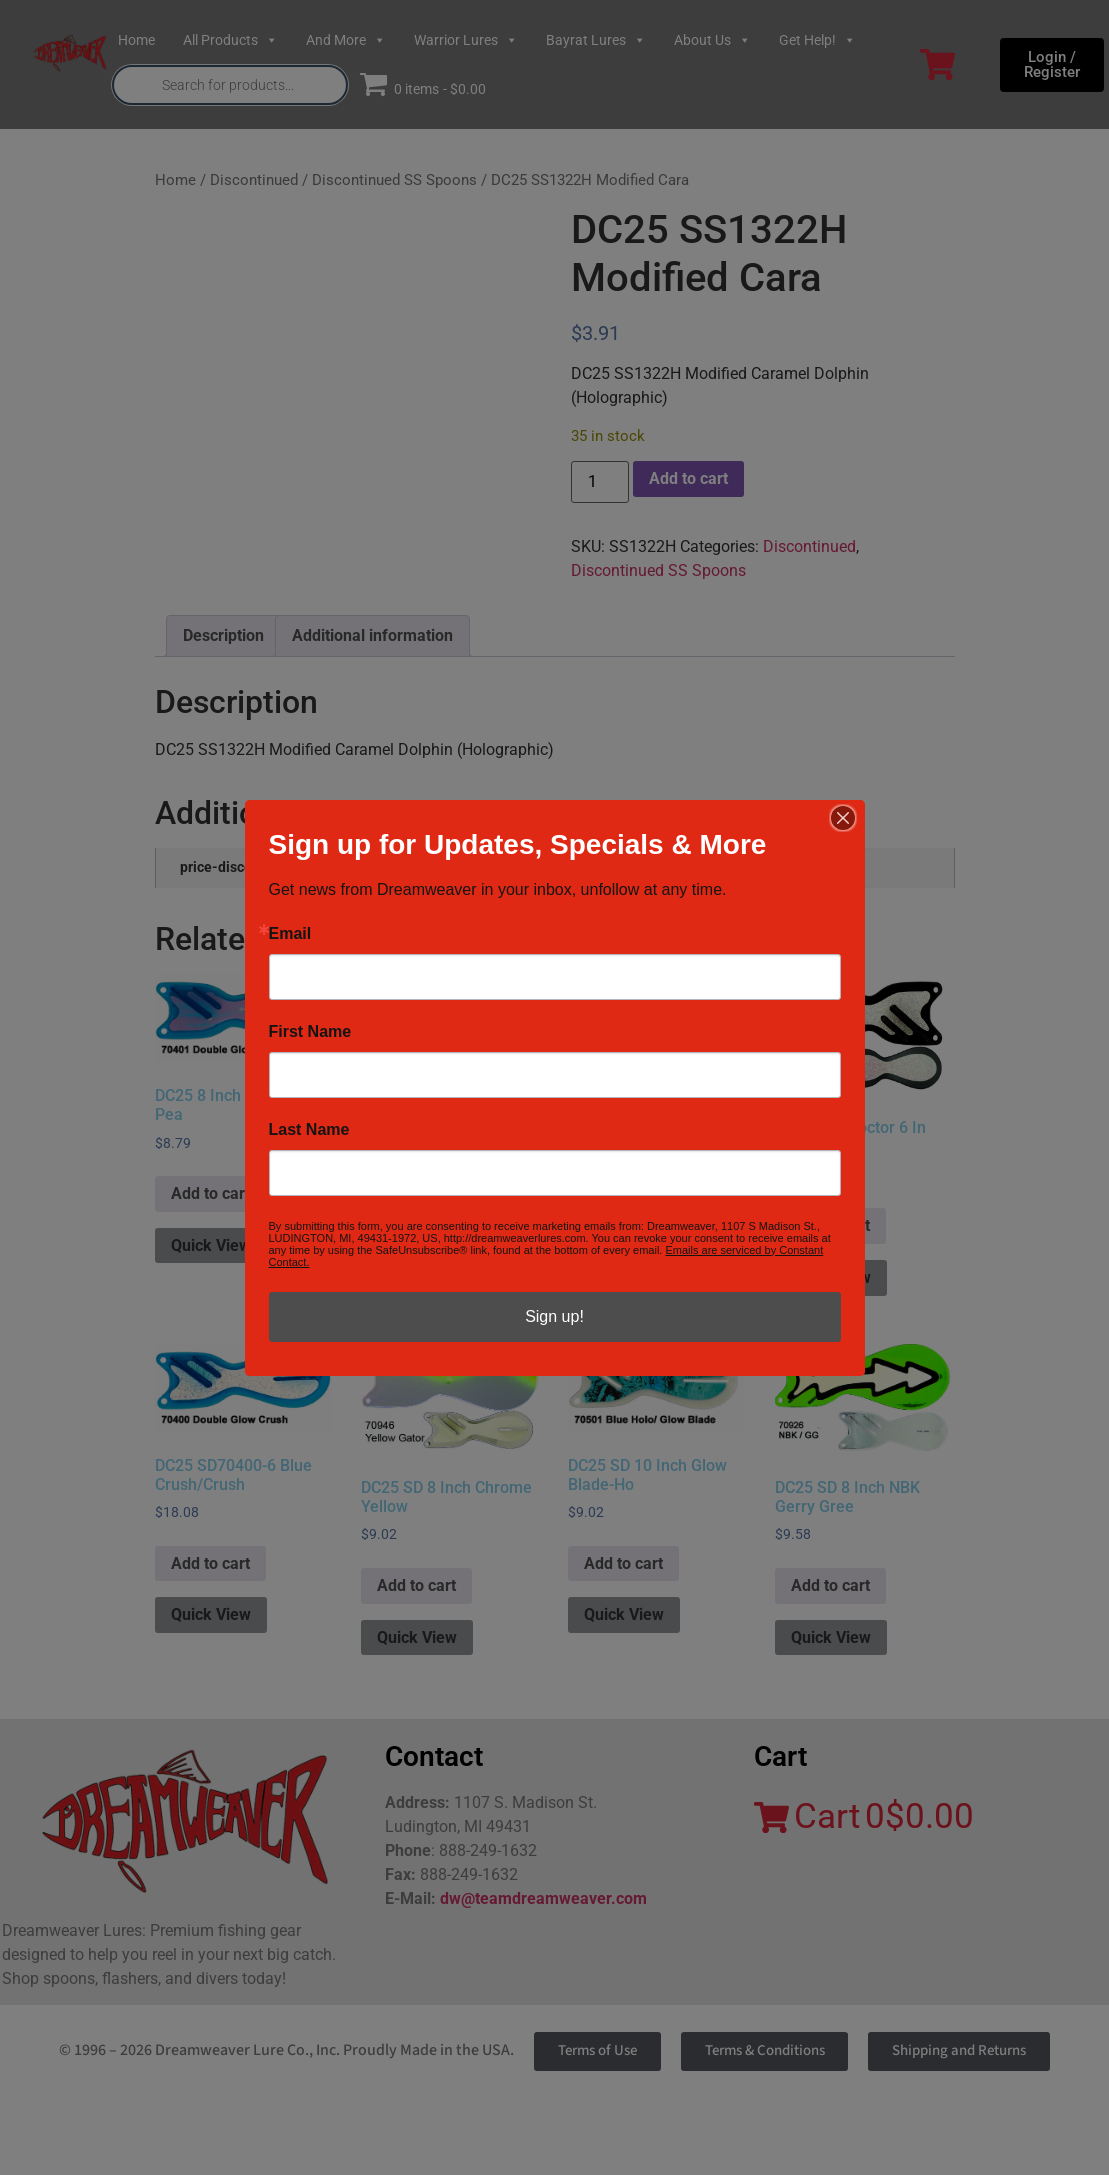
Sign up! (554, 1316)
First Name (310, 1032)
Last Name (309, 1130)
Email (290, 934)
